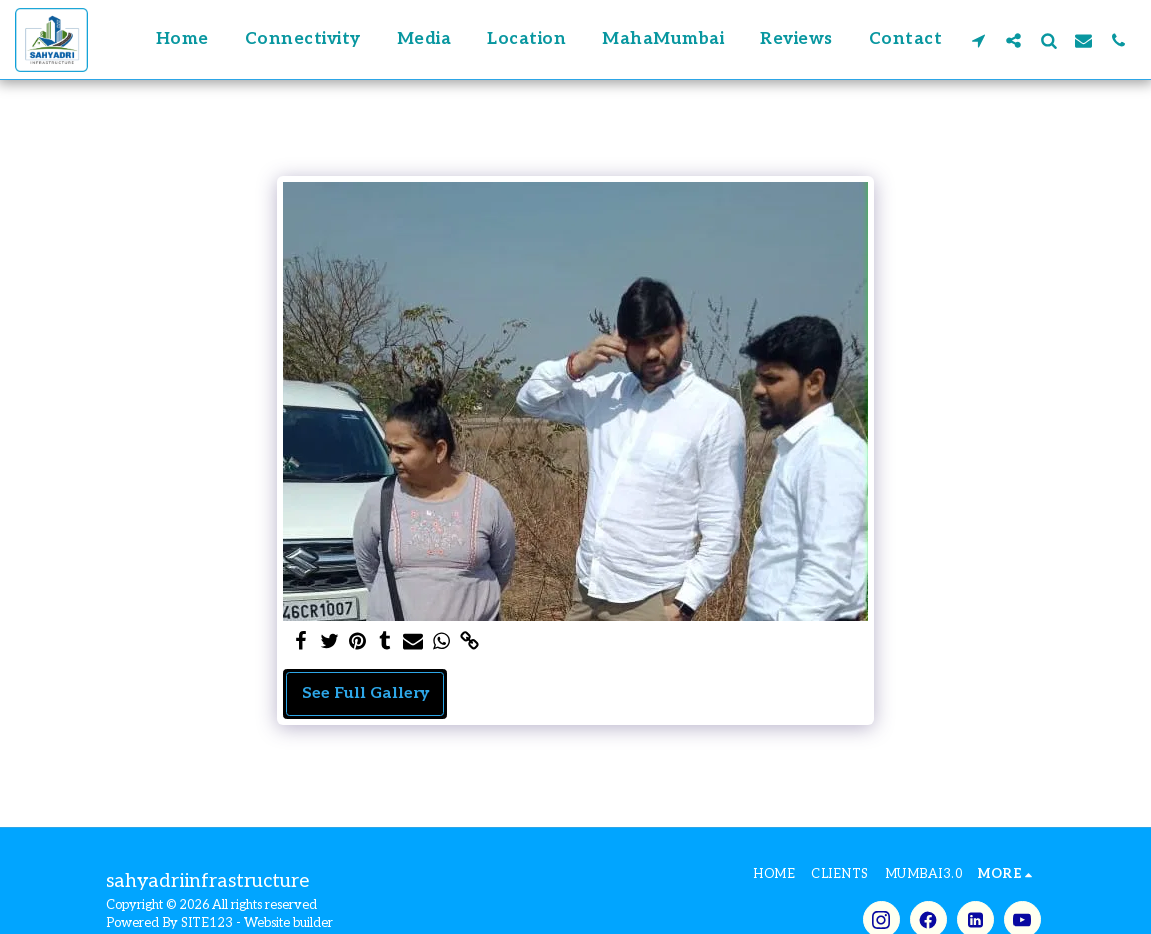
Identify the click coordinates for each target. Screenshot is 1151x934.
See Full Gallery (365, 693)
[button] (978, 40)
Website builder (288, 923)
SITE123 (207, 923)
